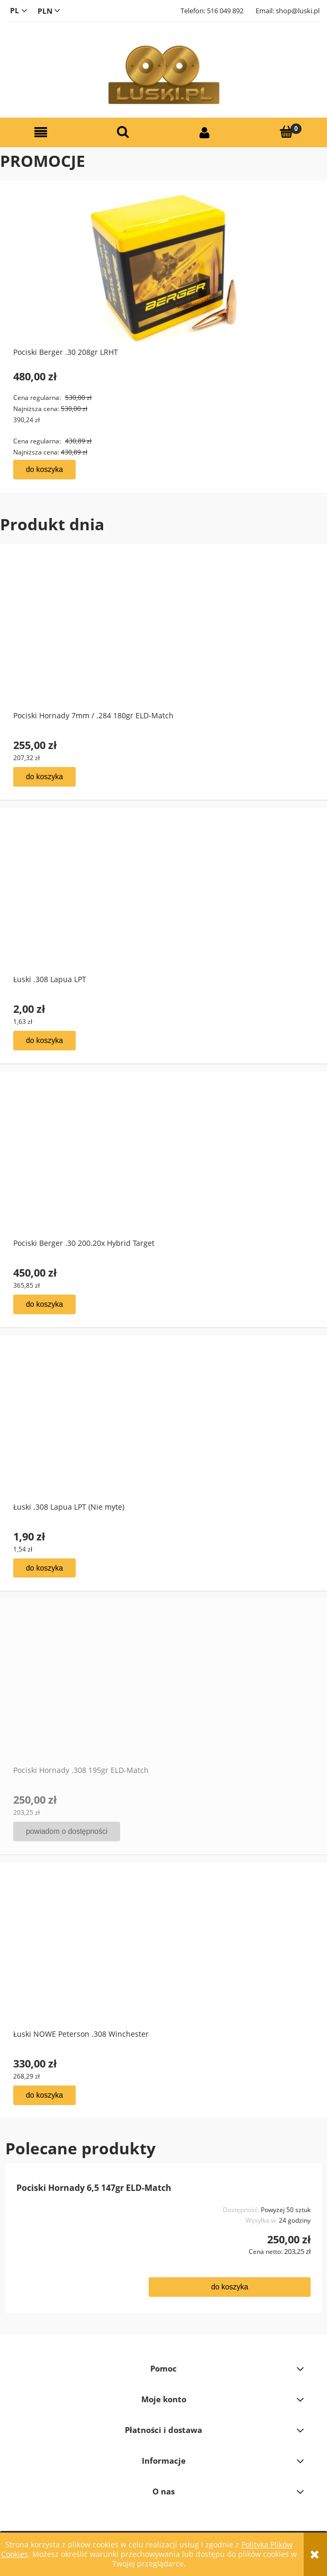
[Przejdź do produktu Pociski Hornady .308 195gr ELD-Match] (163, 1701)
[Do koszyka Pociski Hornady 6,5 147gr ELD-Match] (230, 2287)
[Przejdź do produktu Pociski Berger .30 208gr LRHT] (163, 281)
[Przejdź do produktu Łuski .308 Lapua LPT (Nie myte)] (163, 1438)
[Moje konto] (204, 132)
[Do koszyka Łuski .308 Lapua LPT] (44, 1040)
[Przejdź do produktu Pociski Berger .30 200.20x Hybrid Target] (163, 1174)
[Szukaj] (123, 132)
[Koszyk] (286, 132)
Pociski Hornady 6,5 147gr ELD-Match (93, 2188)
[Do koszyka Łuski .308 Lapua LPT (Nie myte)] (44, 1568)
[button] (41, 132)
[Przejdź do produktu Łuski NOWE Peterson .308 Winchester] (163, 1965)
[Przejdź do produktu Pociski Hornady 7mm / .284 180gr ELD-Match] (163, 646)
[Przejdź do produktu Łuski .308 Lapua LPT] (163, 910)
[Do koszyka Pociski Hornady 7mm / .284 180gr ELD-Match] (44, 777)
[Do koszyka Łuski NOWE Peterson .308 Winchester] (44, 2095)
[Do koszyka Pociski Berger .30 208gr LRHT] (44, 469)
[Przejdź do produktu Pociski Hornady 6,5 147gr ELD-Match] (75, 2239)
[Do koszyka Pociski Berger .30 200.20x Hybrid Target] (44, 1304)
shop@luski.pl (298, 10)
